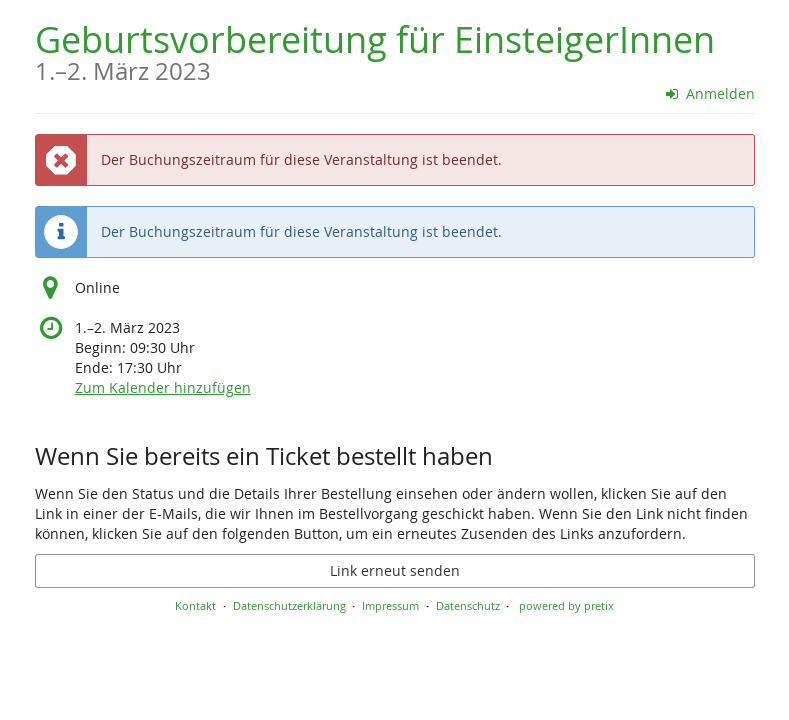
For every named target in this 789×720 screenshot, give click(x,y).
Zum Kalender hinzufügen (163, 387)
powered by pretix (566, 605)
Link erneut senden (395, 570)
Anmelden (710, 93)
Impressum (390, 605)
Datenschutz (468, 605)
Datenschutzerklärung (289, 605)
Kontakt (195, 605)
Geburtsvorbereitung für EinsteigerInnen (375, 49)
